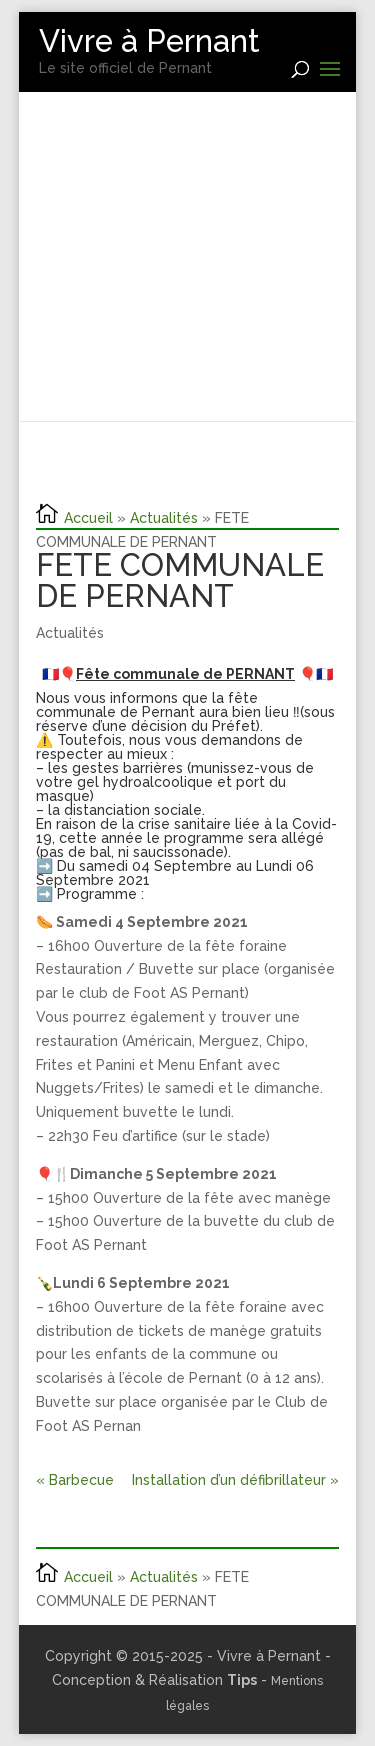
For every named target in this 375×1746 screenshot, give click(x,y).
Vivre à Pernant (149, 41)
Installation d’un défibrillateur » (235, 1480)
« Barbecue (75, 1480)
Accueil (88, 518)
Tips (242, 1680)
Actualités (164, 518)
